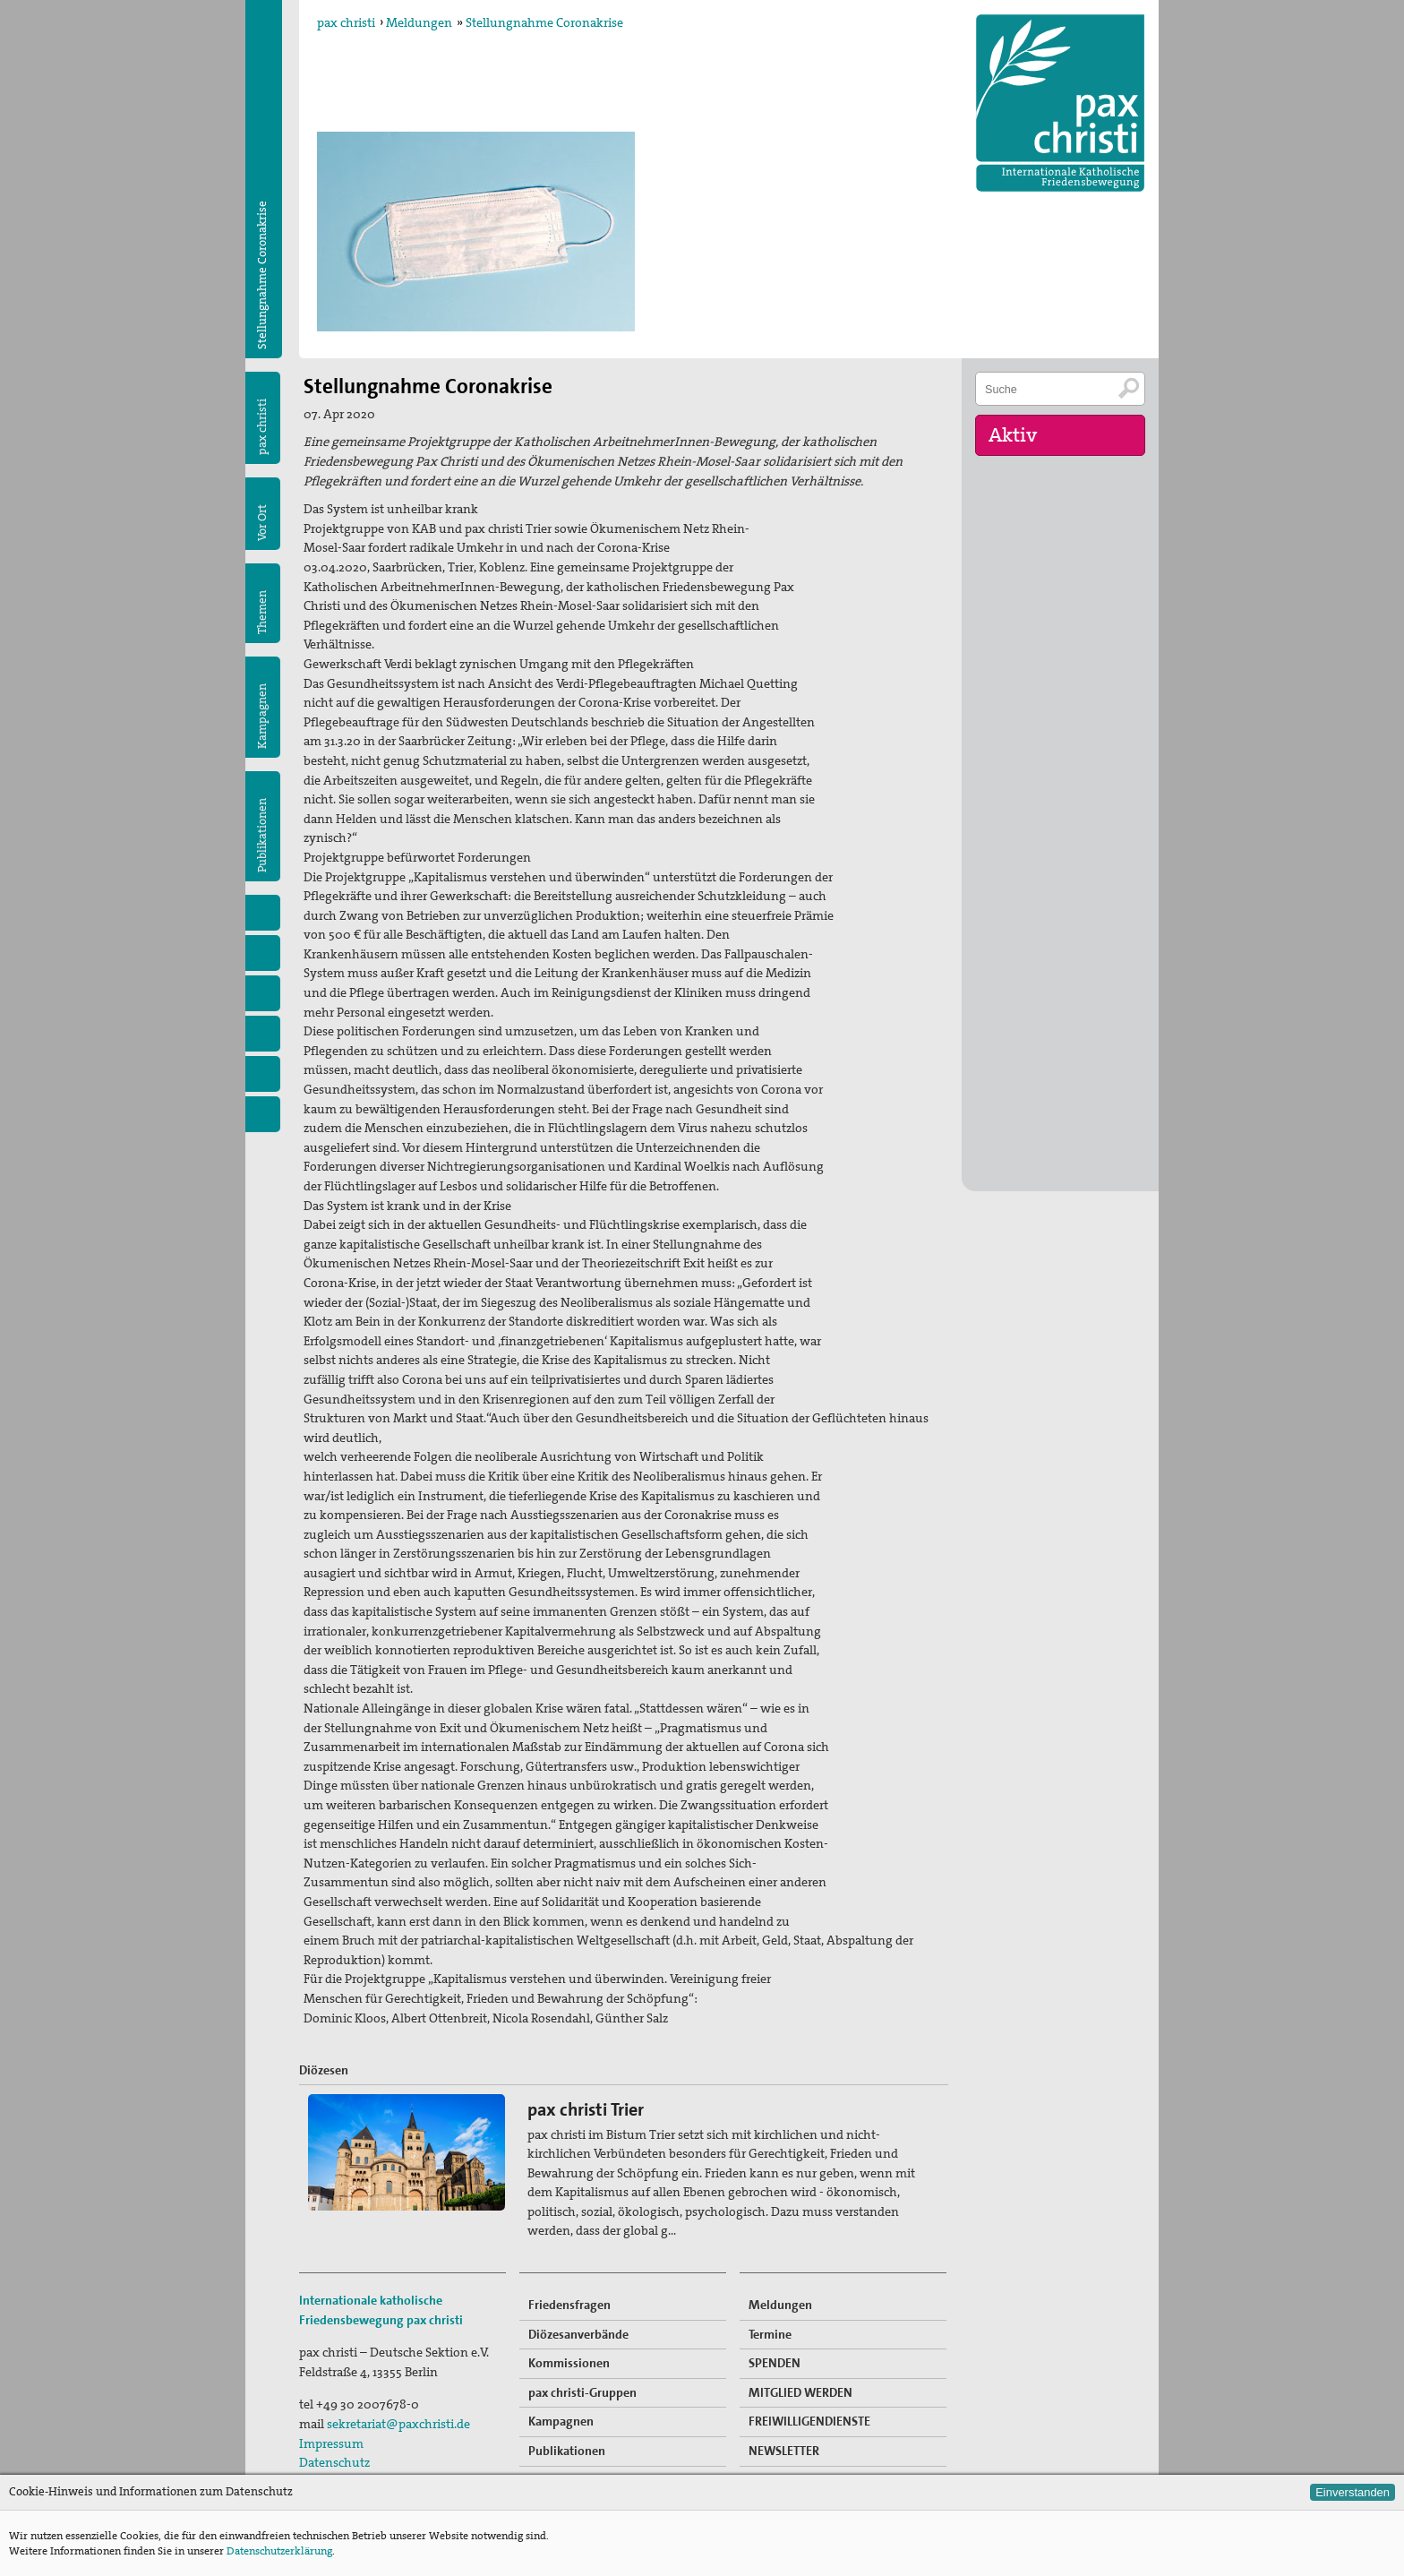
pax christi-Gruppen (582, 2392)
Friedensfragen (569, 2305)
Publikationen (262, 835)
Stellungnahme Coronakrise (544, 22)
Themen (262, 612)
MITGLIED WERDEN (800, 2392)
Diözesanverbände (578, 2334)
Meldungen (419, 22)
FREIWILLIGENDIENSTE (809, 2421)
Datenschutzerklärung (279, 2551)
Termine (770, 2334)
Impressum (331, 2443)
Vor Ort (262, 522)
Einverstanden (1352, 2492)
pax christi (346, 22)
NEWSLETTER (784, 2451)
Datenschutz (334, 2462)
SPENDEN (774, 2363)
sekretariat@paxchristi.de (398, 2424)
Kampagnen (262, 716)
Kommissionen (569, 2363)
